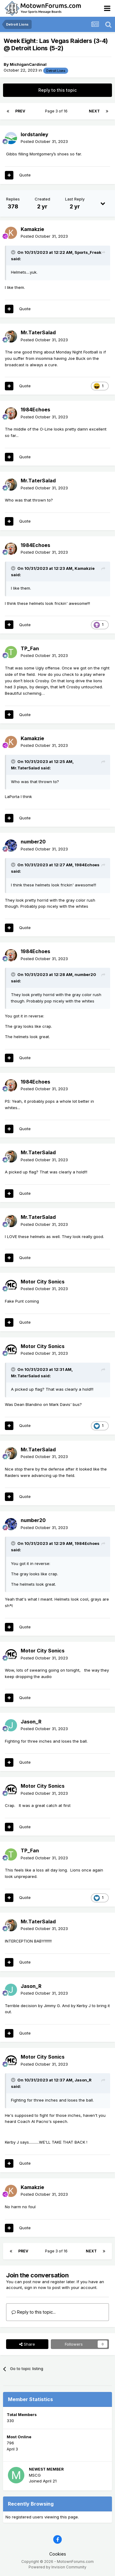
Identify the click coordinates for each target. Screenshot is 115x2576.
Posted (44, 141)
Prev (20, 111)
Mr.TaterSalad (38, 332)
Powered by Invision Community (57, 2567)
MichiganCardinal (28, 64)
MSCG (35, 2475)
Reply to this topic (57, 90)
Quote (25, 174)
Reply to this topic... (34, 2312)
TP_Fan (30, 648)
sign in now (35, 2287)
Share (27, 2344)
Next (94, 111)
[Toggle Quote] (13, 252)
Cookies (57, 2553)
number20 (33, 842)
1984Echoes (35, 409)
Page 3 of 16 (57, 111)
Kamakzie (32, 229)
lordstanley (34, 134)
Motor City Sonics (42, 1282)
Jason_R (31, 1722)
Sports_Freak (88, 252)
